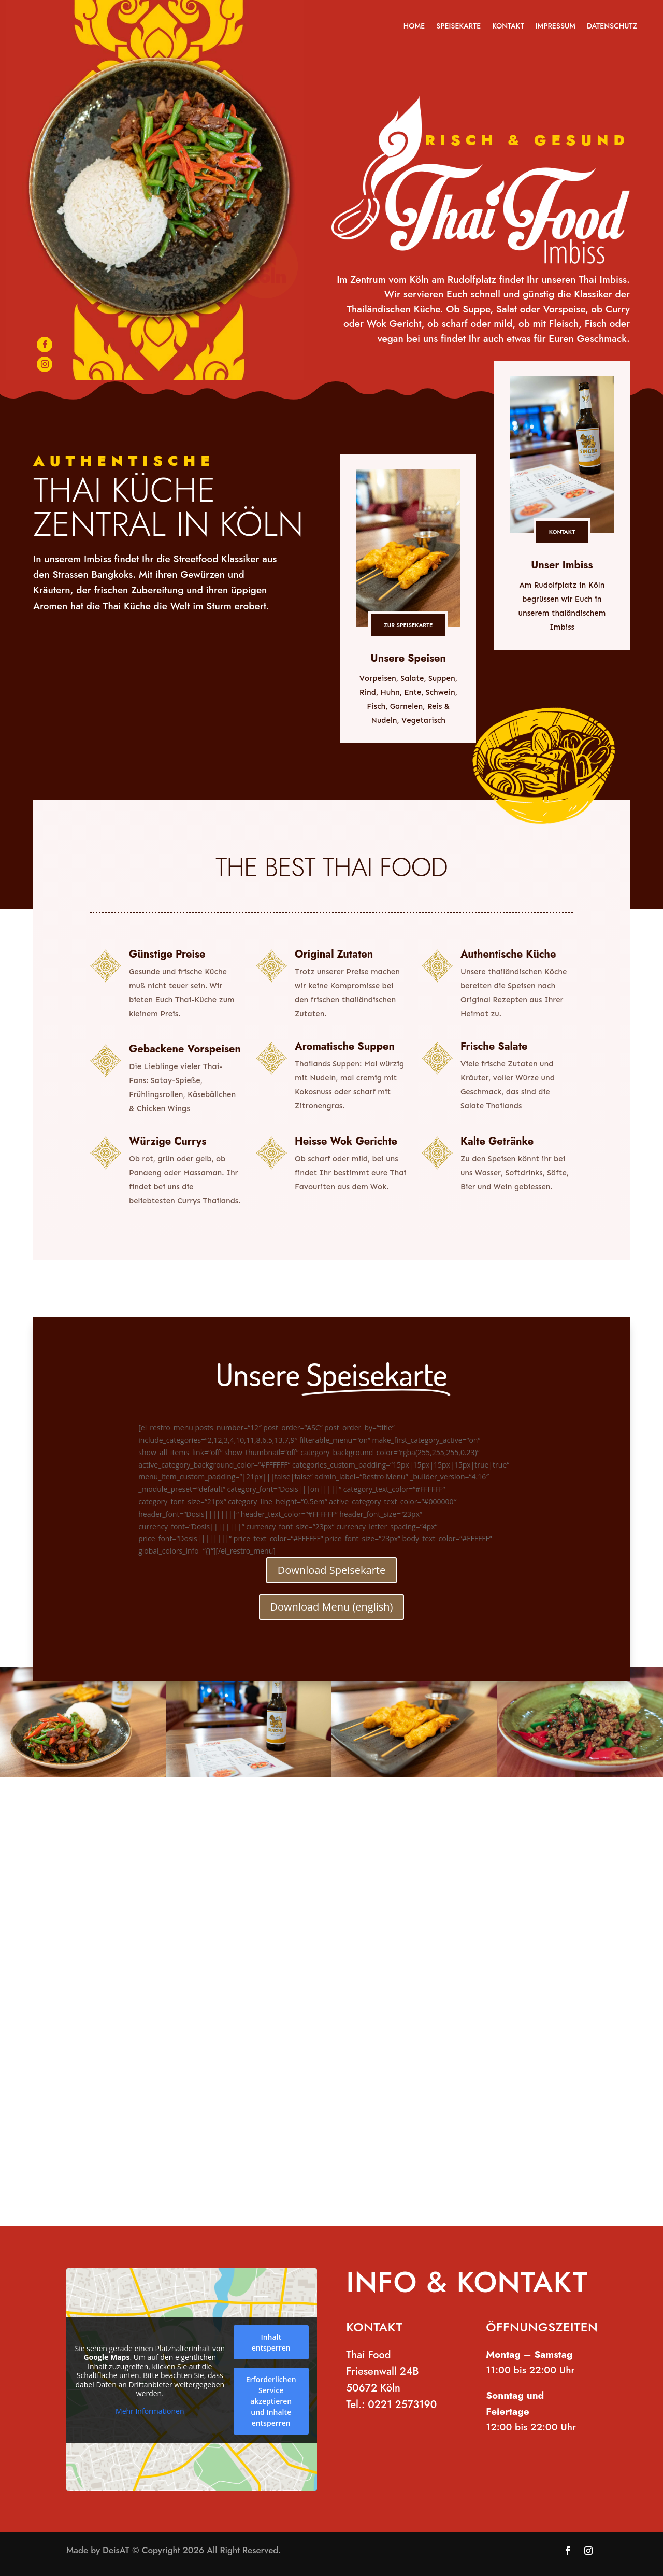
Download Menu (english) (331, 1607)
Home (414, 26)
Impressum (555, 26)
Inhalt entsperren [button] (271, 2341)
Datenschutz (612, 26)
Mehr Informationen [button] (150, 2411)
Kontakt (508, 26)
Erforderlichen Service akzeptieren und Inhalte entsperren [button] (271, 2400)
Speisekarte (458, 26)
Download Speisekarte (331, 1570)
